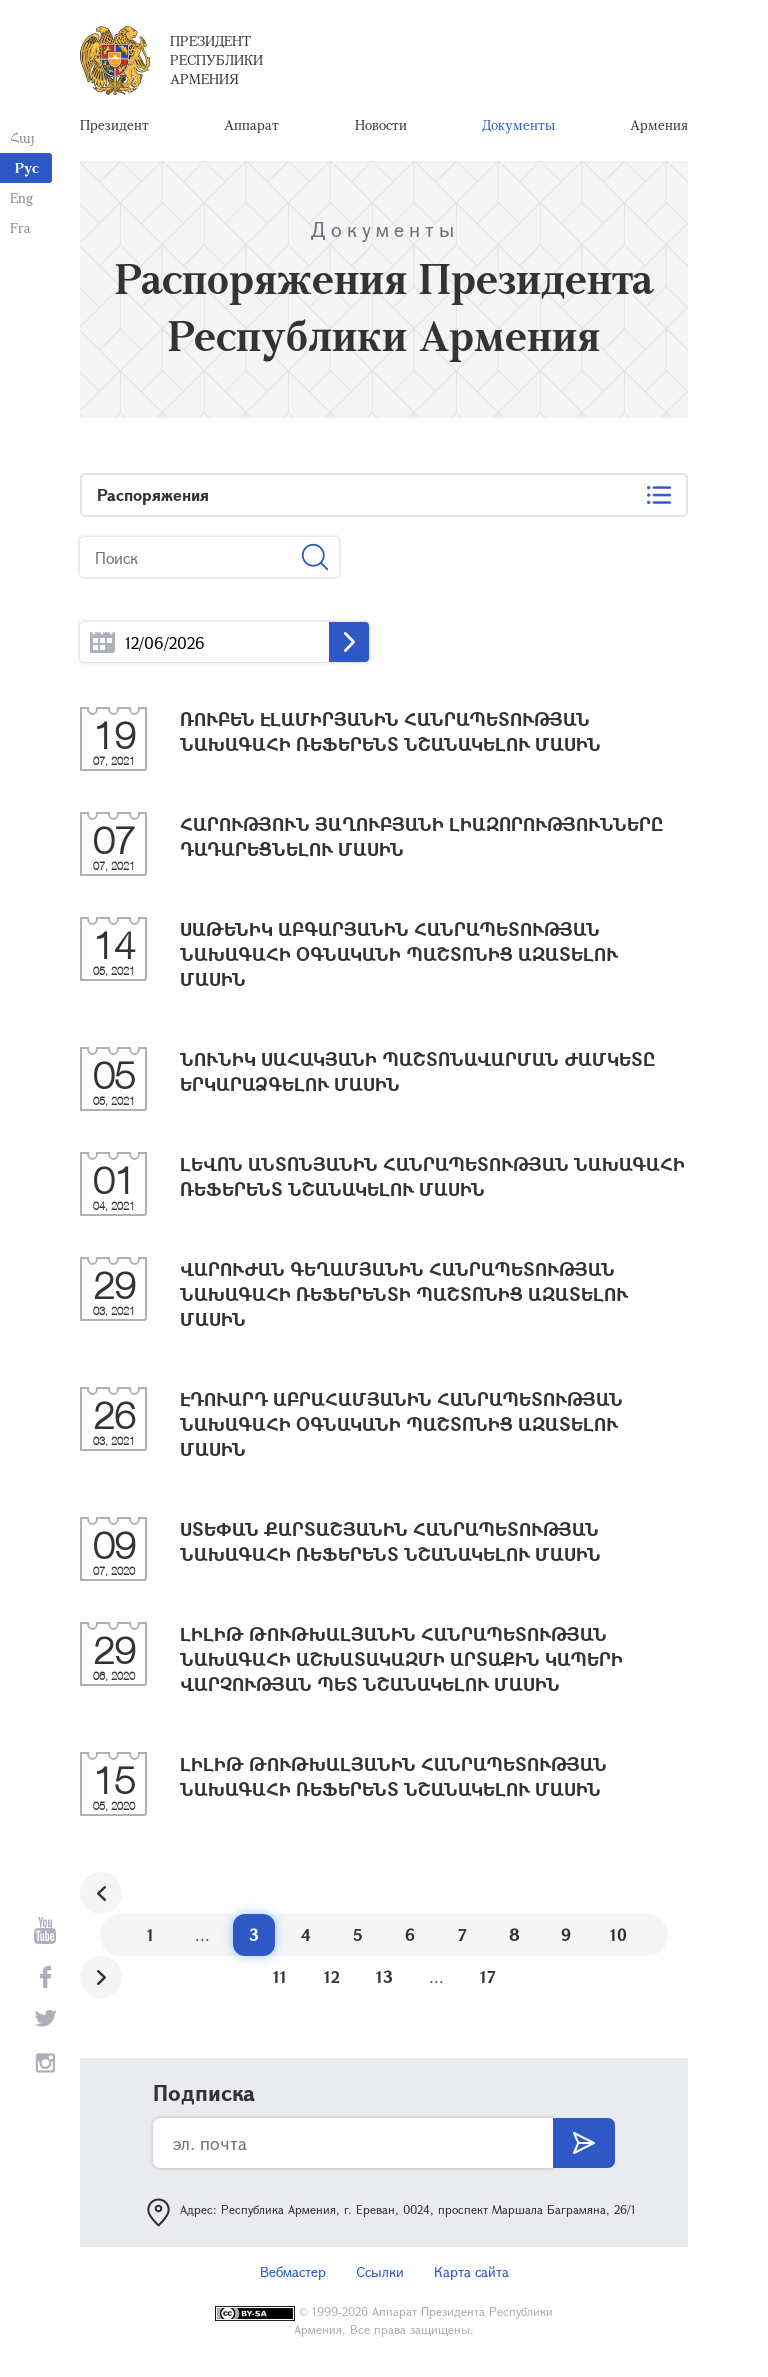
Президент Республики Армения (216, 59)
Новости (381, 124)
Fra (20, 227)
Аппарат (251, 124)
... (102, 642)
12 (332, 1976)
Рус (27, 167)
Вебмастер (293, 2271)
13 (384, 1976)
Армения (659, 124)
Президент (114, 124)
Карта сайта (471, 2271)
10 (618, 1934)
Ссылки (380, 2271)
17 (488, 1976)
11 (280, 1976)
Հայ (22, 137)
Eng (21, 197)
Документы (518, 124)
